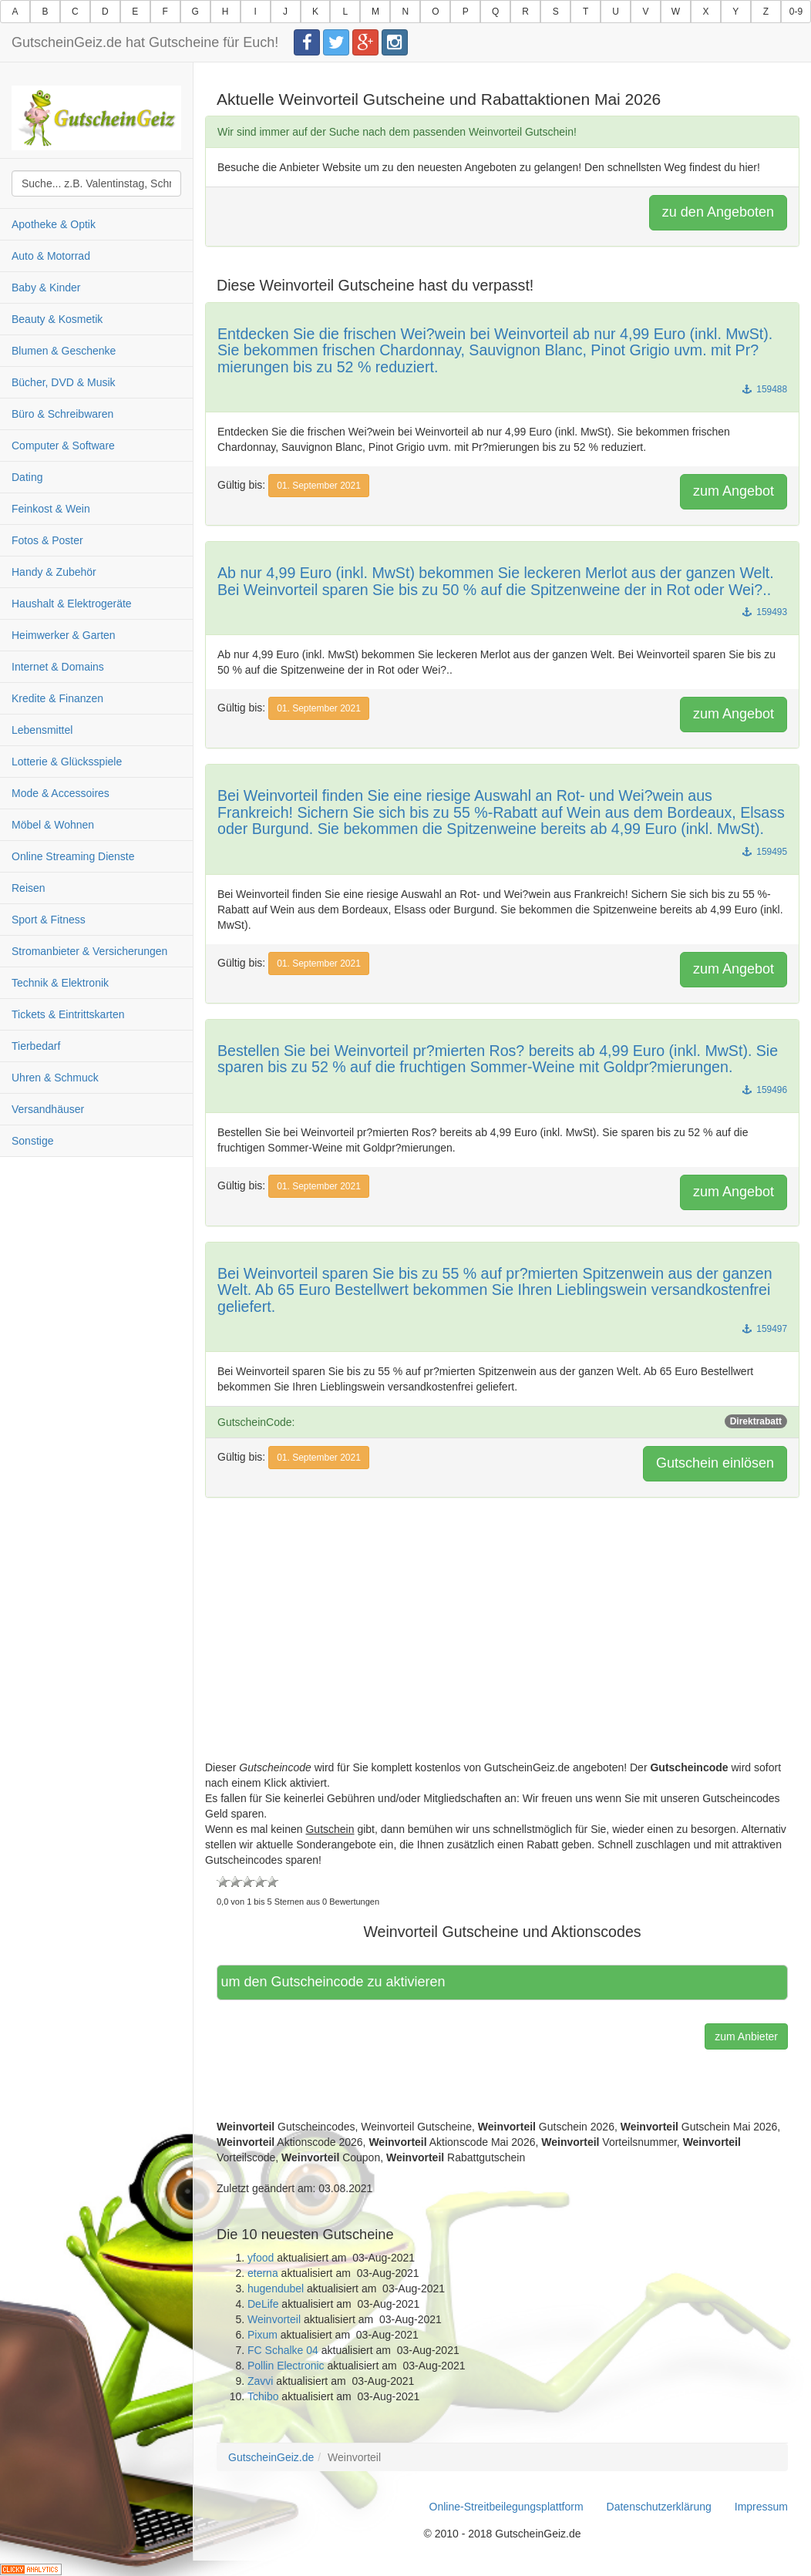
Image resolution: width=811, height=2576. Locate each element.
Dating (27, 477)
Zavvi (260, 2381)
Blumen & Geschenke (64, 351)
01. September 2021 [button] (319, 485)
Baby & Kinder (46, 287)
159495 (764, 851)
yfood (260, 2257)
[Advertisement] (502, 1652)
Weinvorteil (274, 2319)
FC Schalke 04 (282, 2350)
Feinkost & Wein (51, 509)
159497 (764, 1328)
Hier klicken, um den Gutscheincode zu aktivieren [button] (339, 1981)
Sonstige (32, 1141)
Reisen (28, 888)
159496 (764, 1090)
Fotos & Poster (47, 540)
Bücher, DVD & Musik (64, 382)
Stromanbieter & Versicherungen (89, 951)
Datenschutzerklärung (659, 2506)
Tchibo (262, 2396)
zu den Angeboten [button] (718, 212)
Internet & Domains (58, 667)
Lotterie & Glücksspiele (67, 761)
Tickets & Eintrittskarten (68, 1014)
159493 (764, 612)
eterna (262, 2273)
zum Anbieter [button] (746, 2036)
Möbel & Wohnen (53, 825)
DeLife (262, 2304)
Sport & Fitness (49, 919)
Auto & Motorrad (51, 256)
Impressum (761, 2506)
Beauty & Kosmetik (57, 319)
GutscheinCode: (502, 1421)
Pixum (262, 2335)
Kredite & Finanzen (57, 698)
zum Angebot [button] (733, 491)
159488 (764, 389)
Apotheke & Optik (54, 224)
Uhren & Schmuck (55, 1077)
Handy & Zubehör (54, 572)
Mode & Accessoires (60, 793)
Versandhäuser (48, 1109)
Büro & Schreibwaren (62, 414)
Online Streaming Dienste (73, 856)
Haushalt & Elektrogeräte (72, 603)
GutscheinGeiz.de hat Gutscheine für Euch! (145, 42)
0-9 (796, 11)
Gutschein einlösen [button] (715, 1463)
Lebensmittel (42, 730)
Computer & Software (63, 445)
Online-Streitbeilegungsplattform (506, 2506)
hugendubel (275, 2288)
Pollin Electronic (286, 2365)
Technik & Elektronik (60, 983)
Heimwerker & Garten (64, 635)
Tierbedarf (36, 1046)
